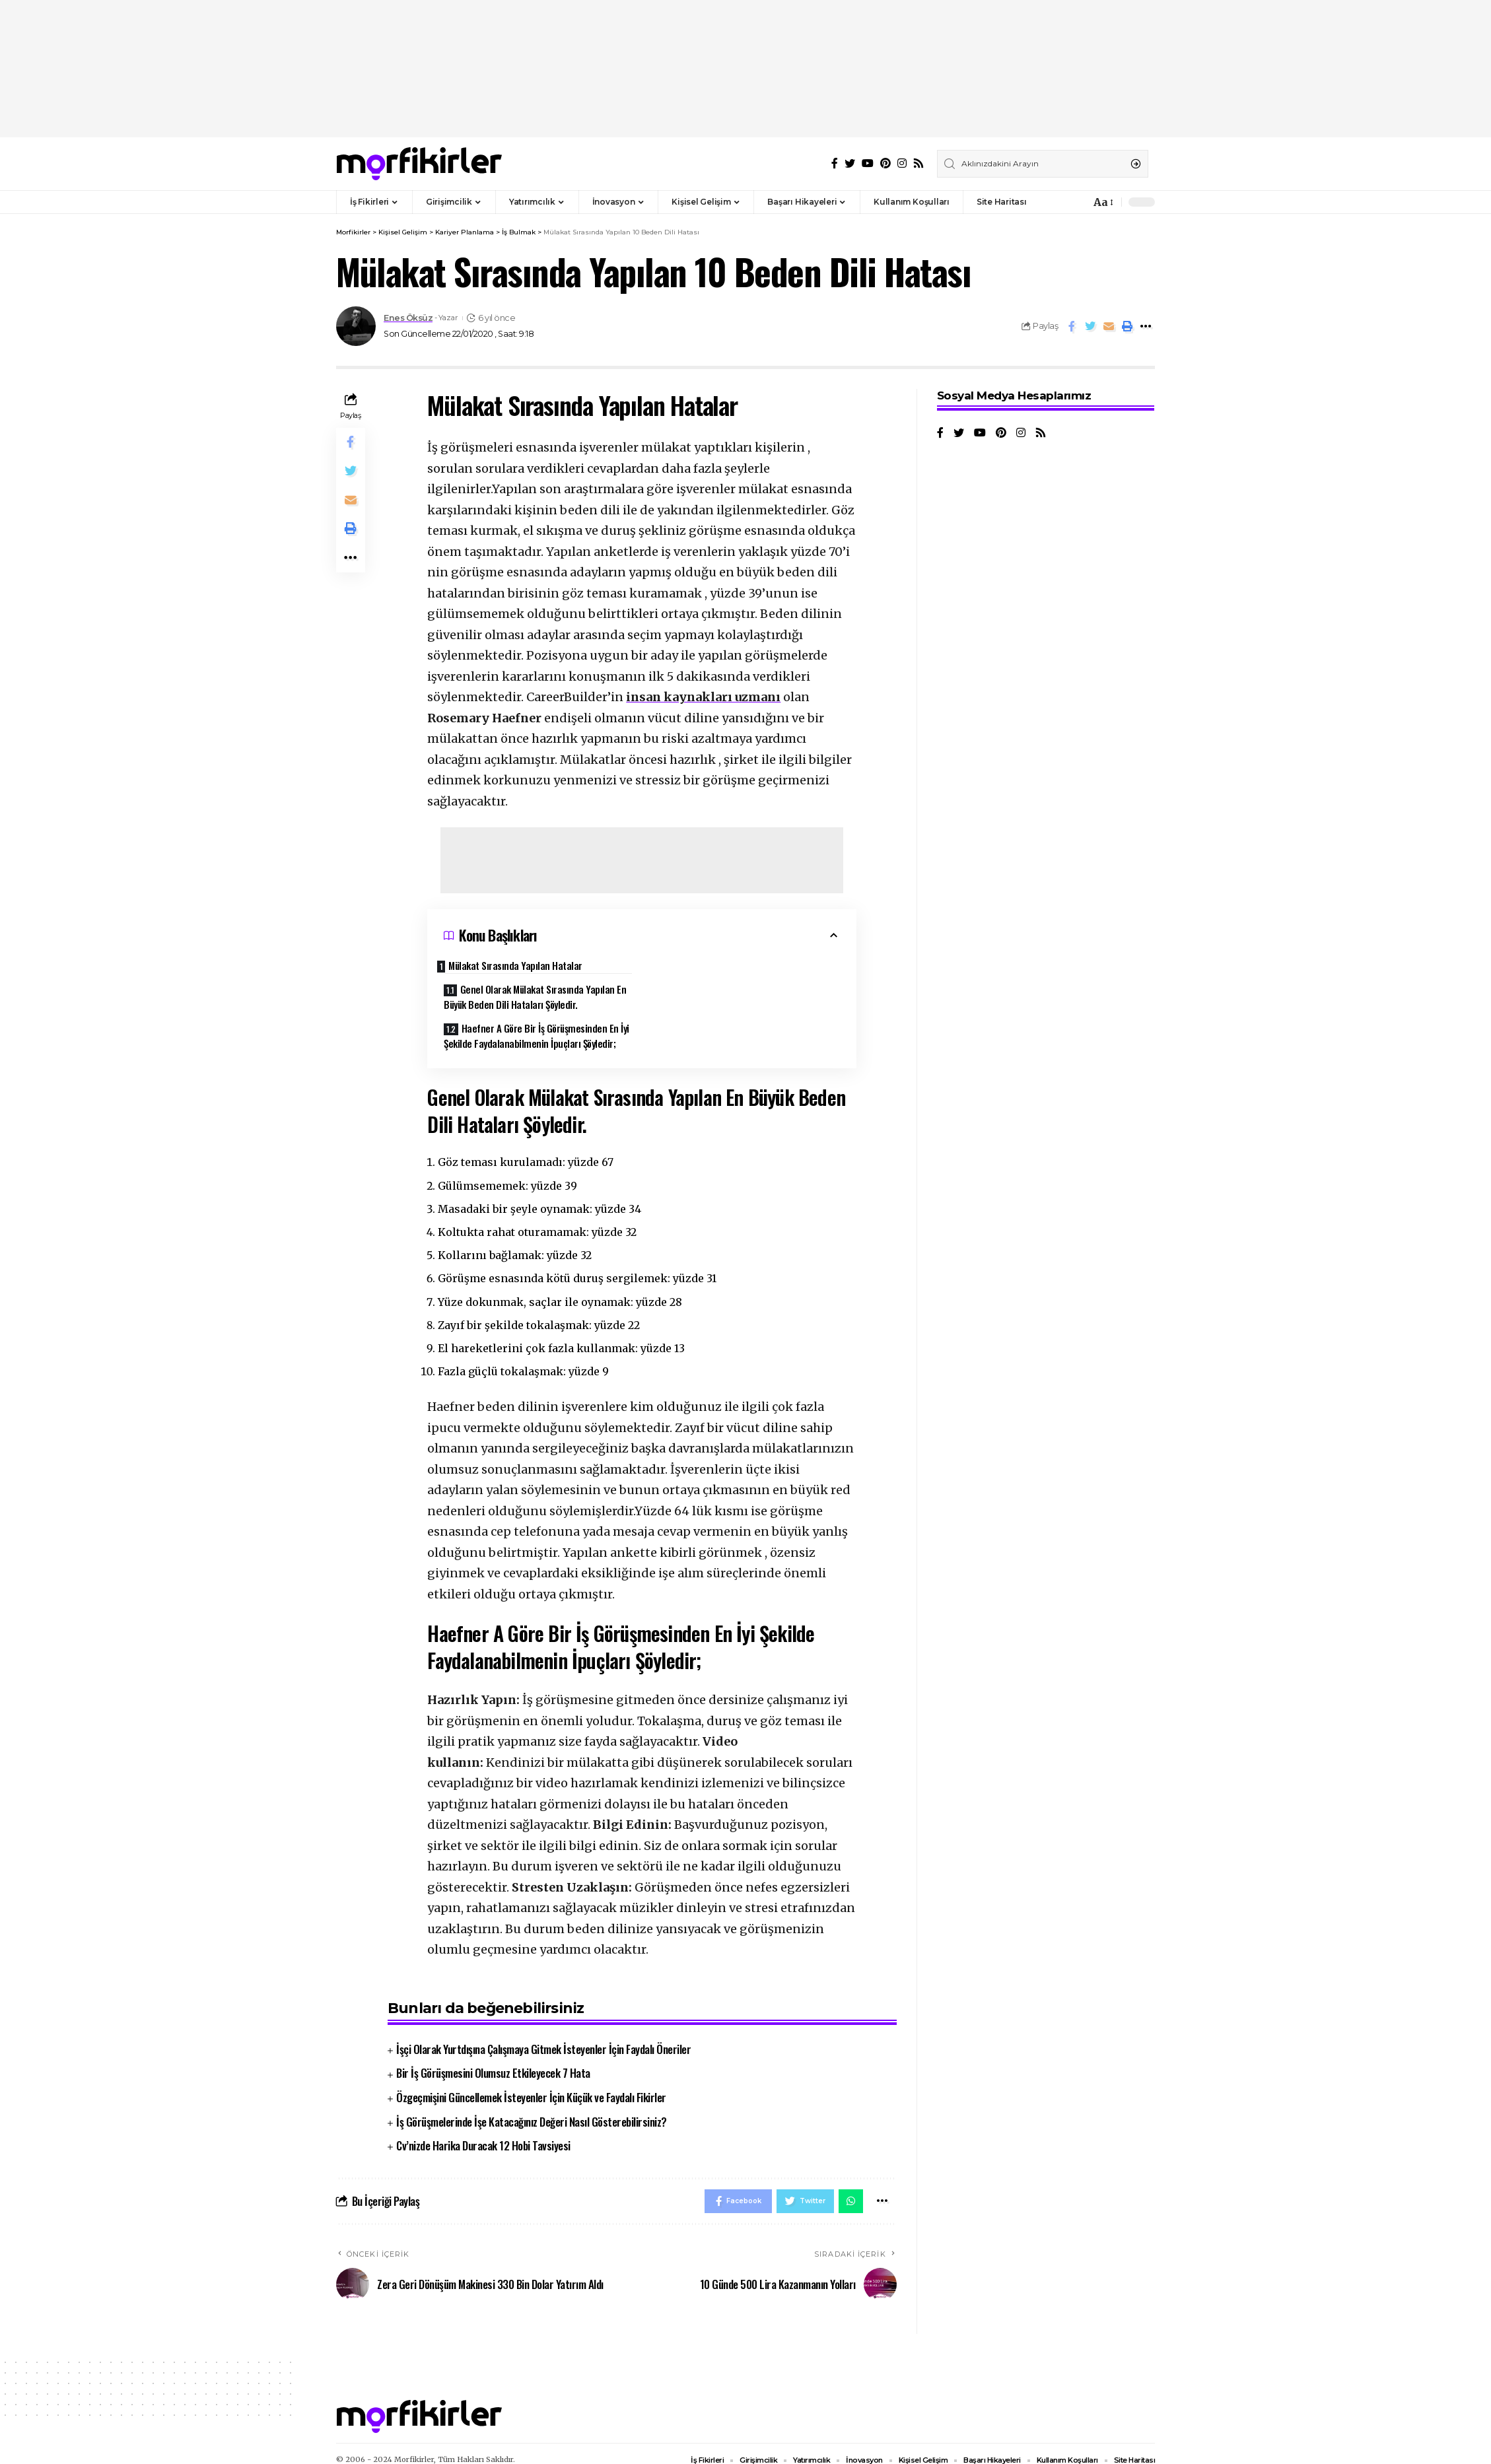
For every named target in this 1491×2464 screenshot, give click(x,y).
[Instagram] (902, 163)
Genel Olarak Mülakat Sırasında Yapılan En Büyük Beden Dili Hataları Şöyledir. (743, 977)
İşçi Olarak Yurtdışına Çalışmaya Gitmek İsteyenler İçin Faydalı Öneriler (543, 2032)
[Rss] (918, 163)
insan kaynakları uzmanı (703, 696)
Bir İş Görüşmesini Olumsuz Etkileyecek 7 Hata (493, 2057)
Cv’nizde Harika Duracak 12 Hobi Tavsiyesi (483, 2129)
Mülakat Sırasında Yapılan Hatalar (523, 965)
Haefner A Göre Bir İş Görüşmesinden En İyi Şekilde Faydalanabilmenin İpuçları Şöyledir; (536, 1016)
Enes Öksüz (408, 318)
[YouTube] (867, 163)
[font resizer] (1102, 202)
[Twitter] (849, 163)
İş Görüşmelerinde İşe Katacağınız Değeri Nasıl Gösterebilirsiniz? (531, 2105)
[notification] (1077, 202)
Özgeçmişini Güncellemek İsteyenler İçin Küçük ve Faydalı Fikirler (531, 2081)
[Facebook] (834, 163)
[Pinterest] (885, 163)
